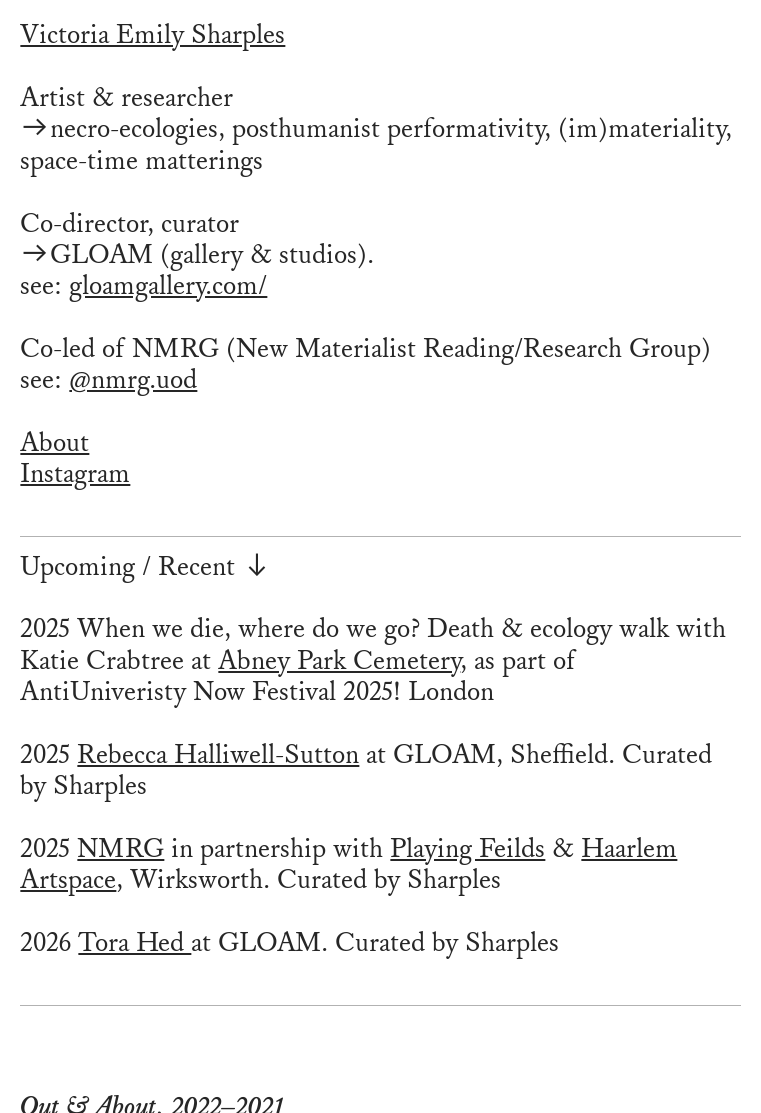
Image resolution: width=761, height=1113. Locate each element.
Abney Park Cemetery (339, 661)
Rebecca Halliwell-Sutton (218, 755)
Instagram (75, 474)
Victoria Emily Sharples (152, 35)
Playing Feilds (467, 849)
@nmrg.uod (133, 380)
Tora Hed (134, 943)
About (54, 443)
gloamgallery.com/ (168, 286)
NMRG (120, 849)
